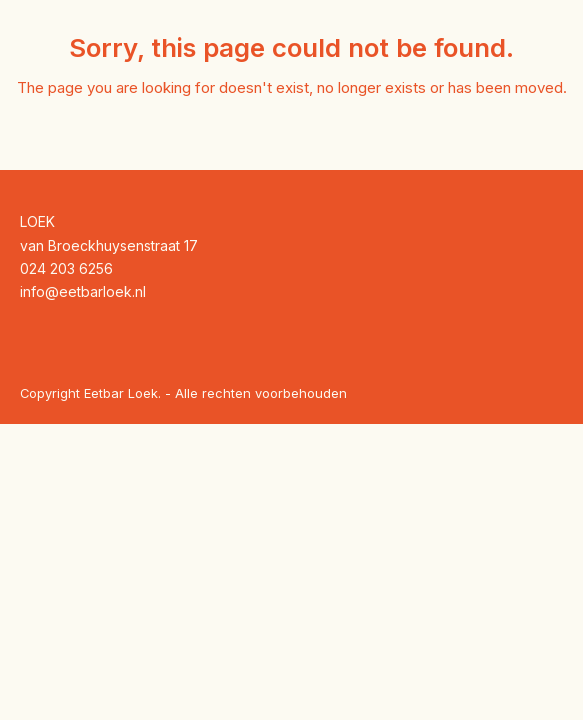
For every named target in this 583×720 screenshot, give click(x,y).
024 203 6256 (66, 268)
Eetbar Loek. (122, 393)
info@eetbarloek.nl (83, 291)
